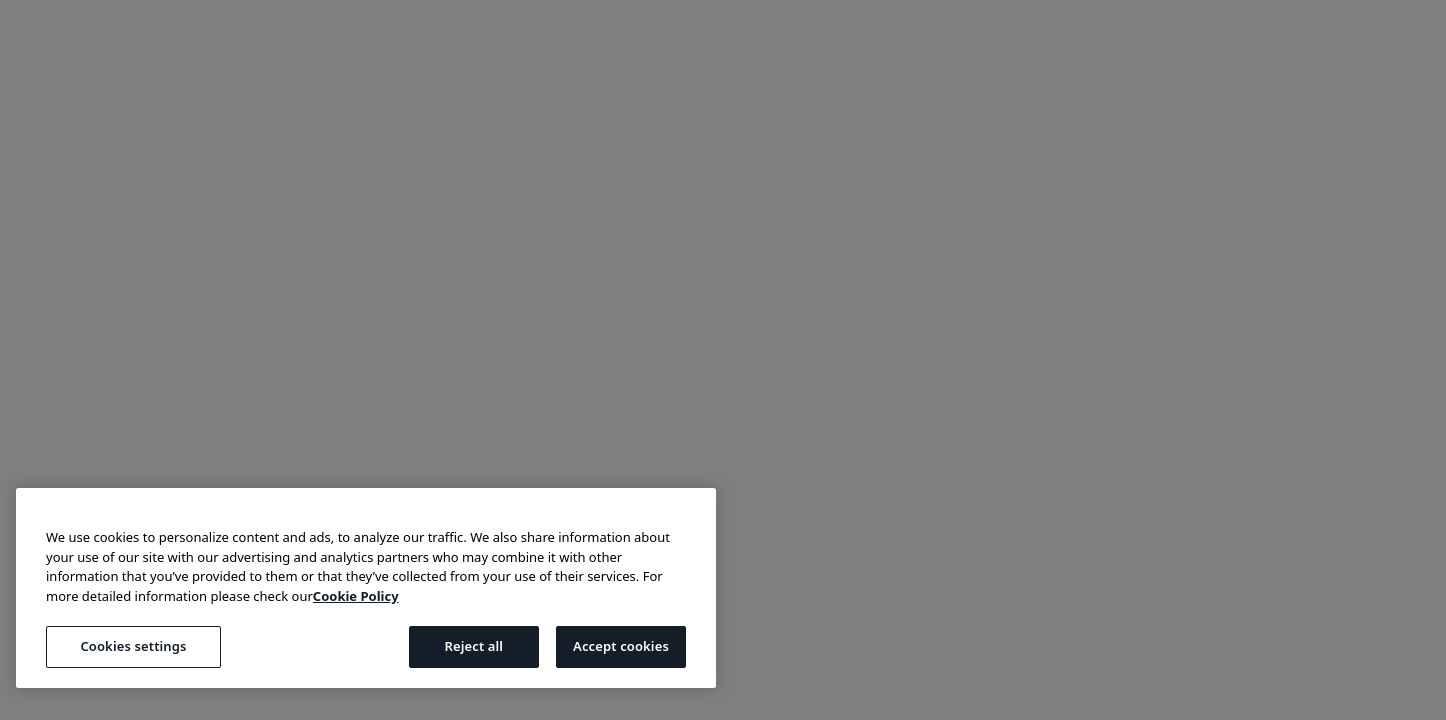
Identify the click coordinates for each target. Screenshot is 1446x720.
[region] (366, 588)
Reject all (473, 646)
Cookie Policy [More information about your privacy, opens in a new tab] (356, 596)
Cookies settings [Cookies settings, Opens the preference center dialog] (133, 646)
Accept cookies (621, 646)
